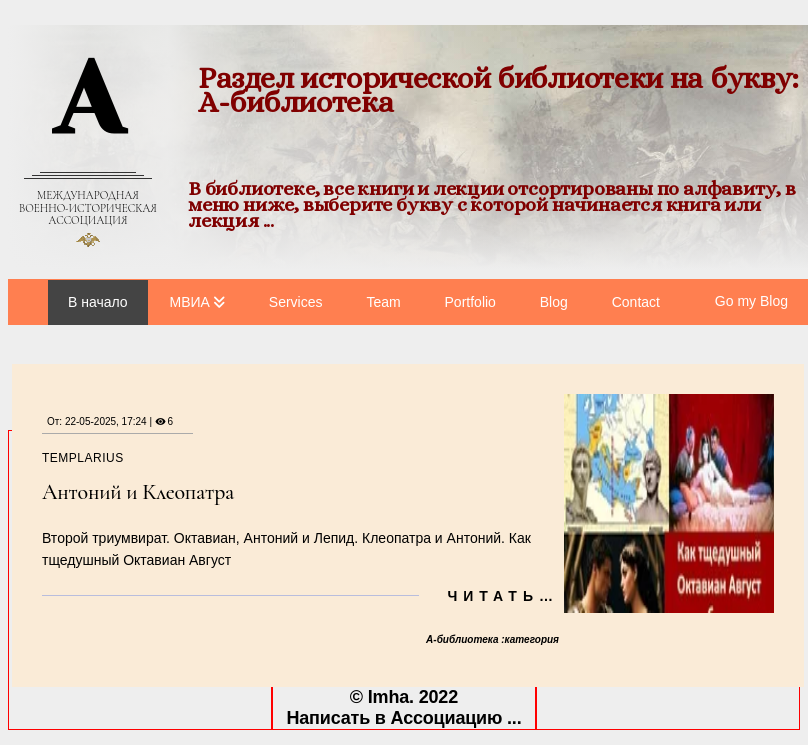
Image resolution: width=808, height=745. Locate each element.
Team (383, 302)
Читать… (503, 596)
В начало (98, 302)
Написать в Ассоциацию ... (403, 718)
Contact (636, 302)
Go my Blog (751, 301)
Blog (554, 302)
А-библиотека (463, 639)
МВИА (190, 302)
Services (296, 302)
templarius (83, 458)
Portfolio (470, 302)
